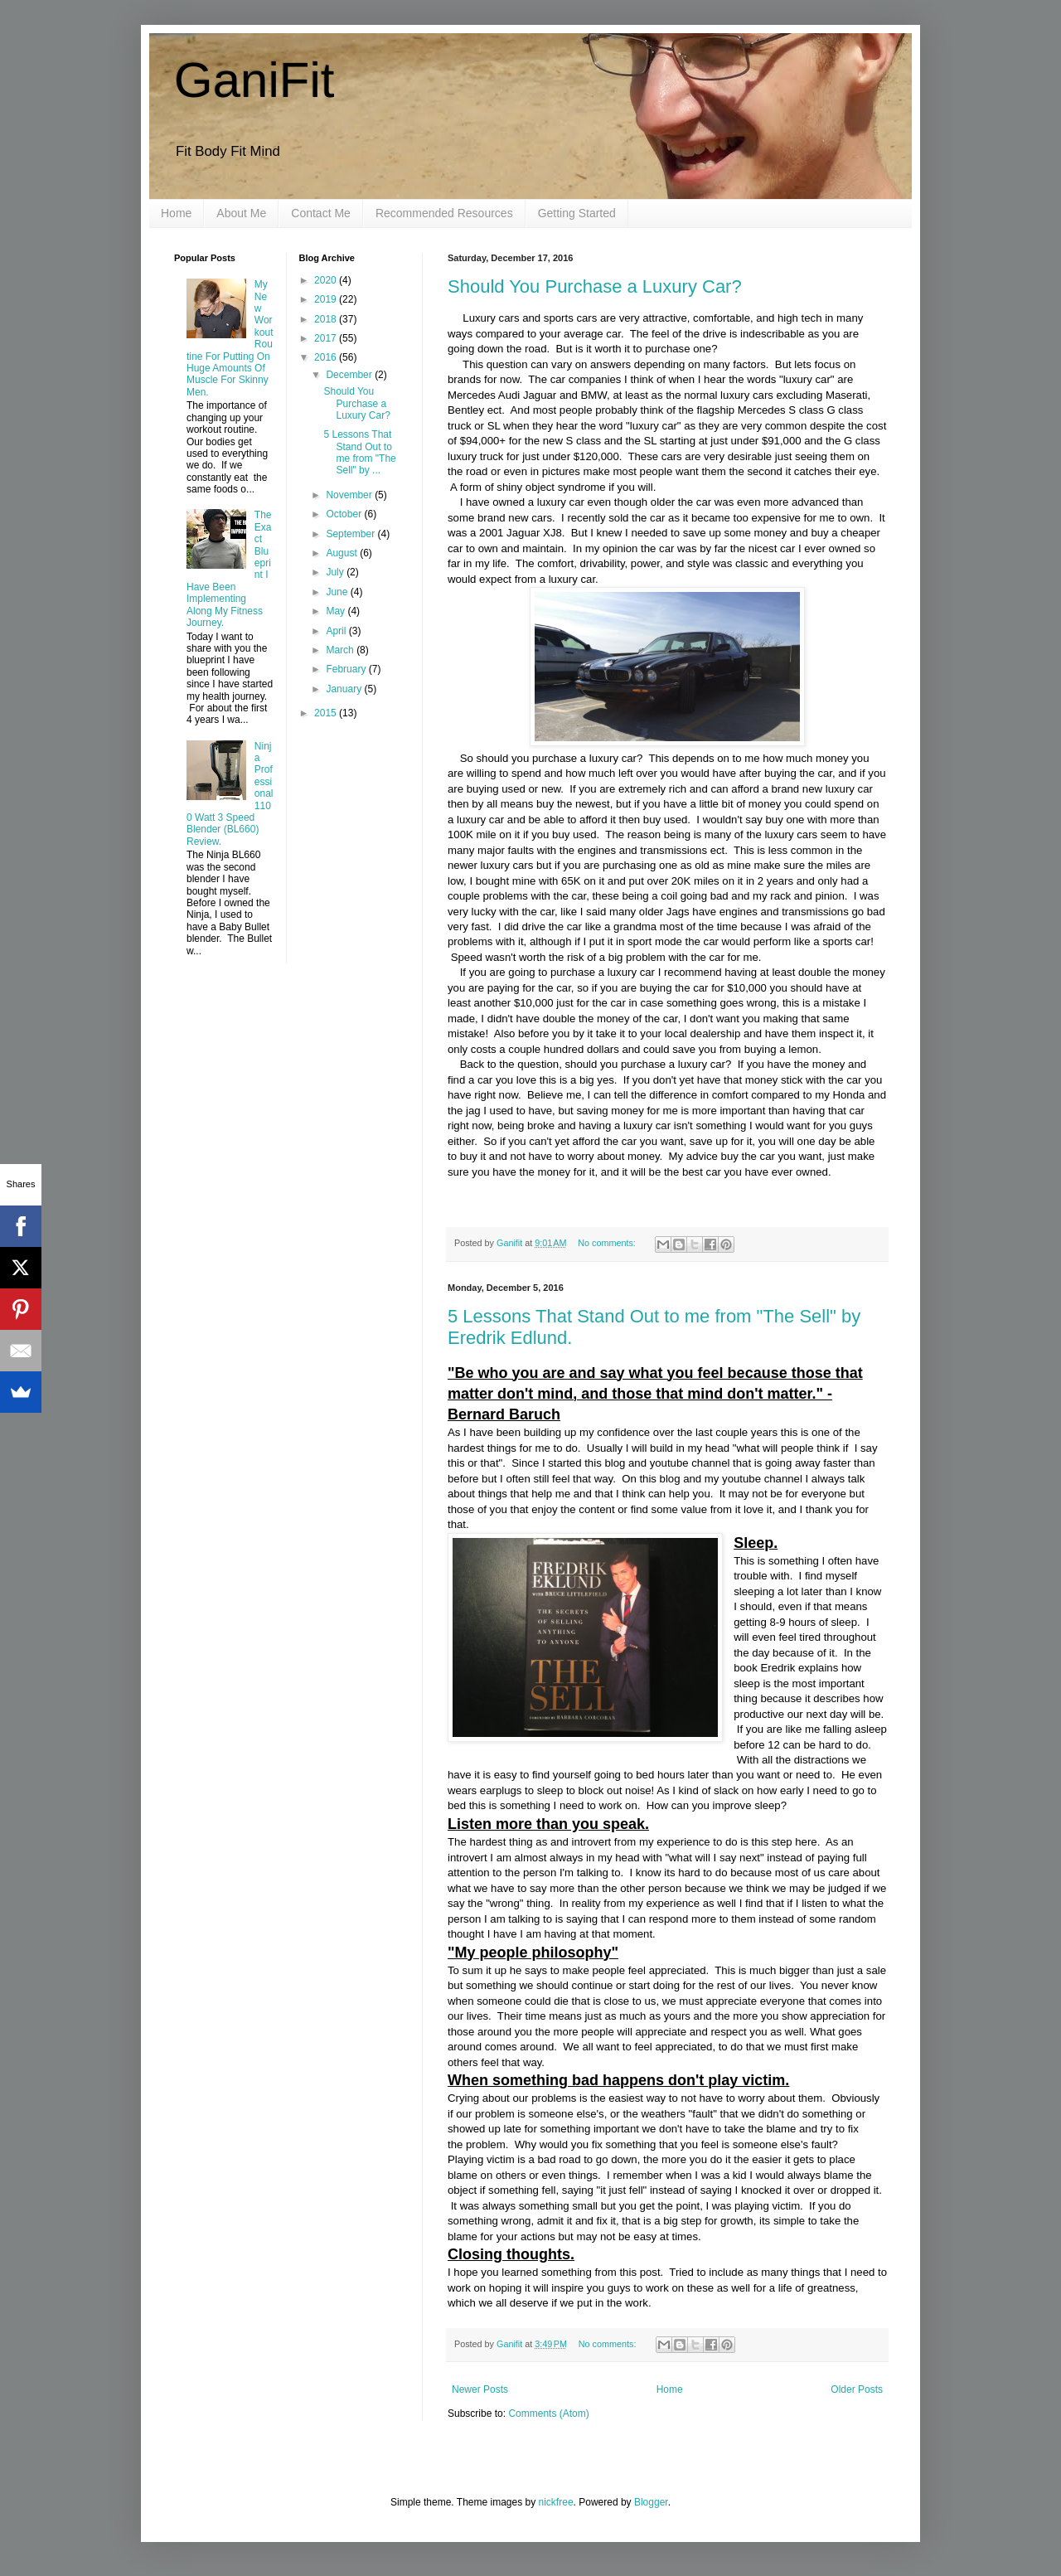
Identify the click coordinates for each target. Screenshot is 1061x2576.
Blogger (651, 2502)
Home (176, 213)
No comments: (608, 1243)
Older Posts (857, 2389)
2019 (326, 299)
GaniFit (254, 80)
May (336, 611)
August (343, 553)
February (347, 669)
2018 (326, 319)
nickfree (556, 2502)
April (337, 631)
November (350, 495)
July (336, 572)
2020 (326, 280)
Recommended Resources (444, 213)
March (341, 650)
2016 (326, 357)
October (345, 514)
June (338, 592)
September (351, 534)
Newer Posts (480, 2389)
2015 (326, 713)
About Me (241, 213)
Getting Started (577, 213)
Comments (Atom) (548, 2413)
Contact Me (321, 213)
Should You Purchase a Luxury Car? (595, 286)
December (350, 375)
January (345, 689)
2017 (326, 338)
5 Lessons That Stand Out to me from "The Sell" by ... (359, 452)
